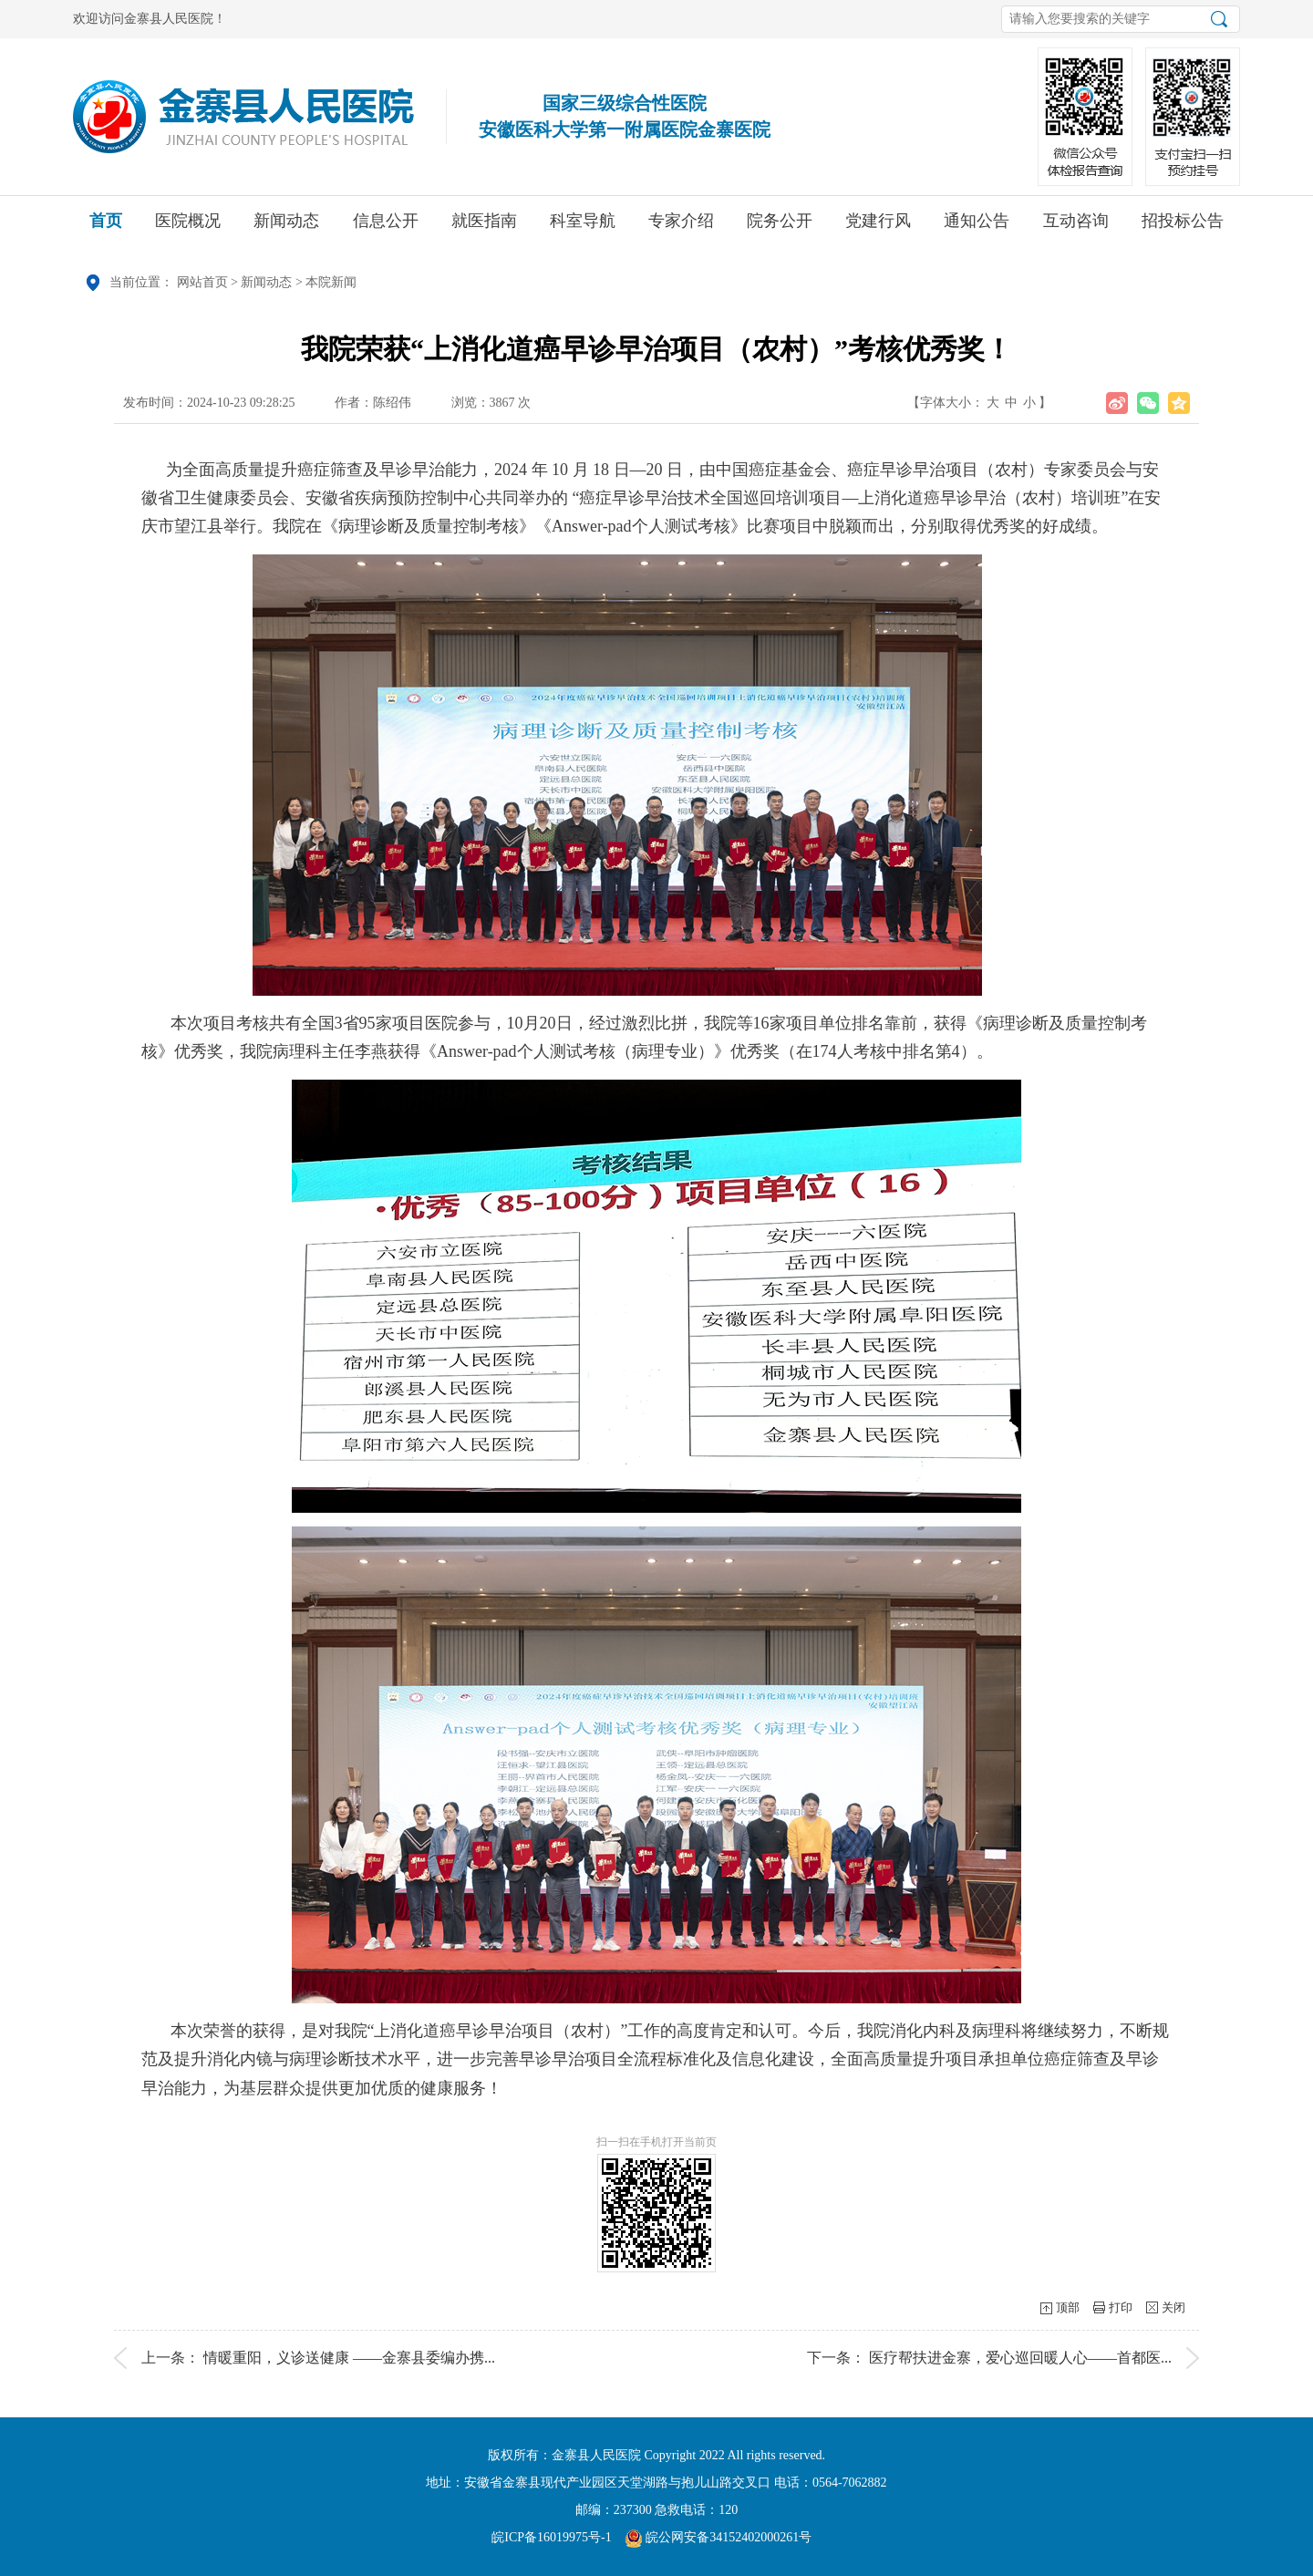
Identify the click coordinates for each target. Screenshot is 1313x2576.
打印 (1120, 2307)
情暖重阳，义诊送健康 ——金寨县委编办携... (349, 2357)
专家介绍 (681, 227)
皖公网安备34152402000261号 (718, 2537)
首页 (105, 227)
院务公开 (779, 227)
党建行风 (878, 227)
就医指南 (484, 227)
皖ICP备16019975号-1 (551, 2537)
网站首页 (202, 282)
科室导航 (582, 227)
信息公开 (386, 227)
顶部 (1068, 2307)
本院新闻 (331, 282)
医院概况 (188, 227)
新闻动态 (286, 227)
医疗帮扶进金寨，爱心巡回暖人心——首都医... (1020, 2357)
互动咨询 (1076, 227)
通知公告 (976, 227)
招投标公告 (1183, 227)
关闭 (1173, 2307)
